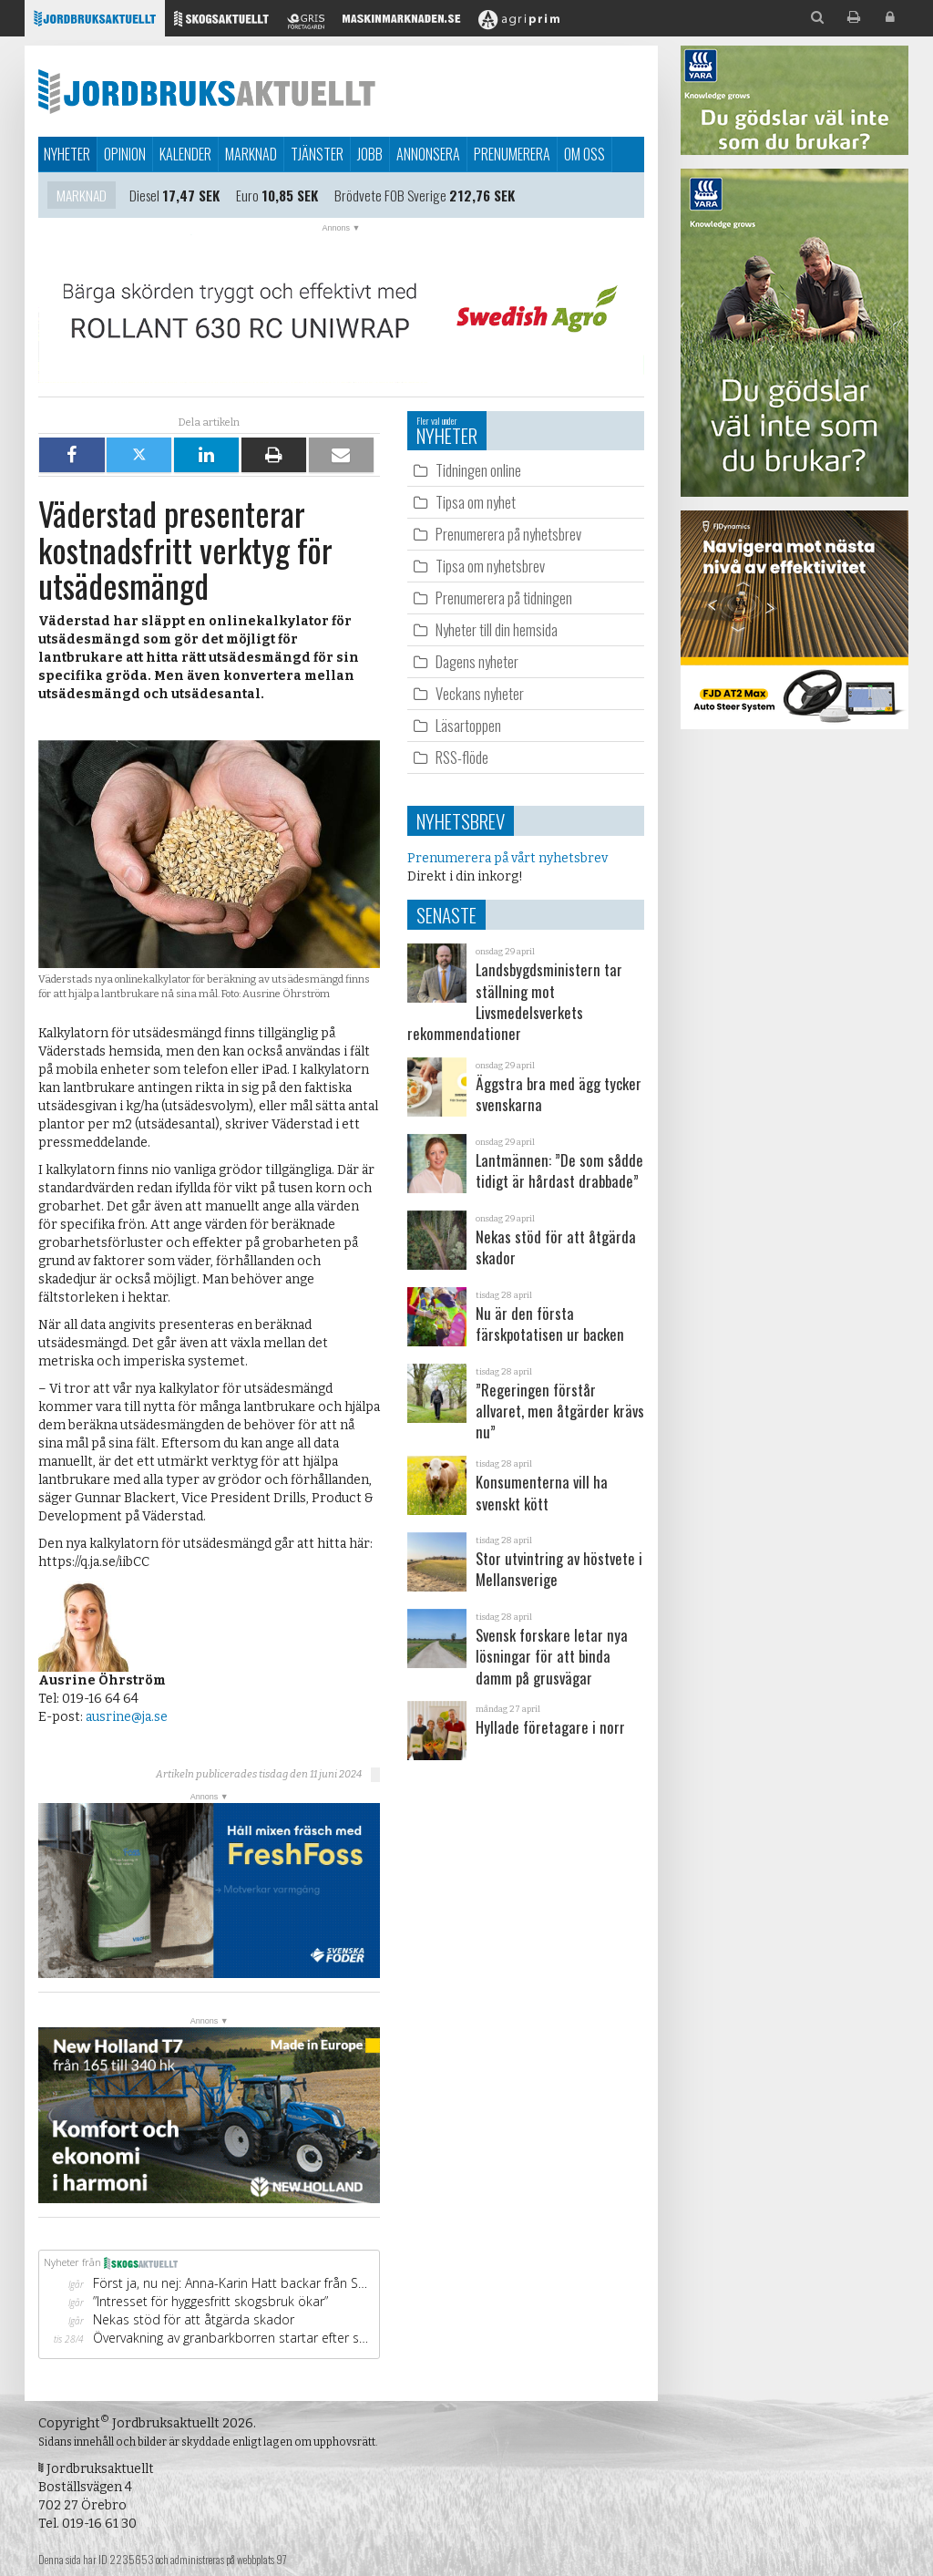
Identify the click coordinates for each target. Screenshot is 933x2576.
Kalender (185, 154)
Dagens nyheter (477, 661)
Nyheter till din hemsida (497, 629)
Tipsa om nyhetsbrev (490, 565)
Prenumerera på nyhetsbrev (508, 533)
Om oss (584, 154)
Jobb (370, 154)
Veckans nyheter (480, 693)
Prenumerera (512, 154)
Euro (247, 196)
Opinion (125, 154)
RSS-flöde (462, 757)
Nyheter (67, 154)
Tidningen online (478, 470)
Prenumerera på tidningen (504, 597)
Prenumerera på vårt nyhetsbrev (507, 858)
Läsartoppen (468, 725)
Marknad (251, 154)
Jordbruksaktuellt (206, 91)
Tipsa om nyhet (476, 501)
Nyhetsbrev (460, 821)
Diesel (144, 196)
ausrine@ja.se (127, 1717)
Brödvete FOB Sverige (390, 196)
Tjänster (317, 154)
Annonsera (428, 154)
